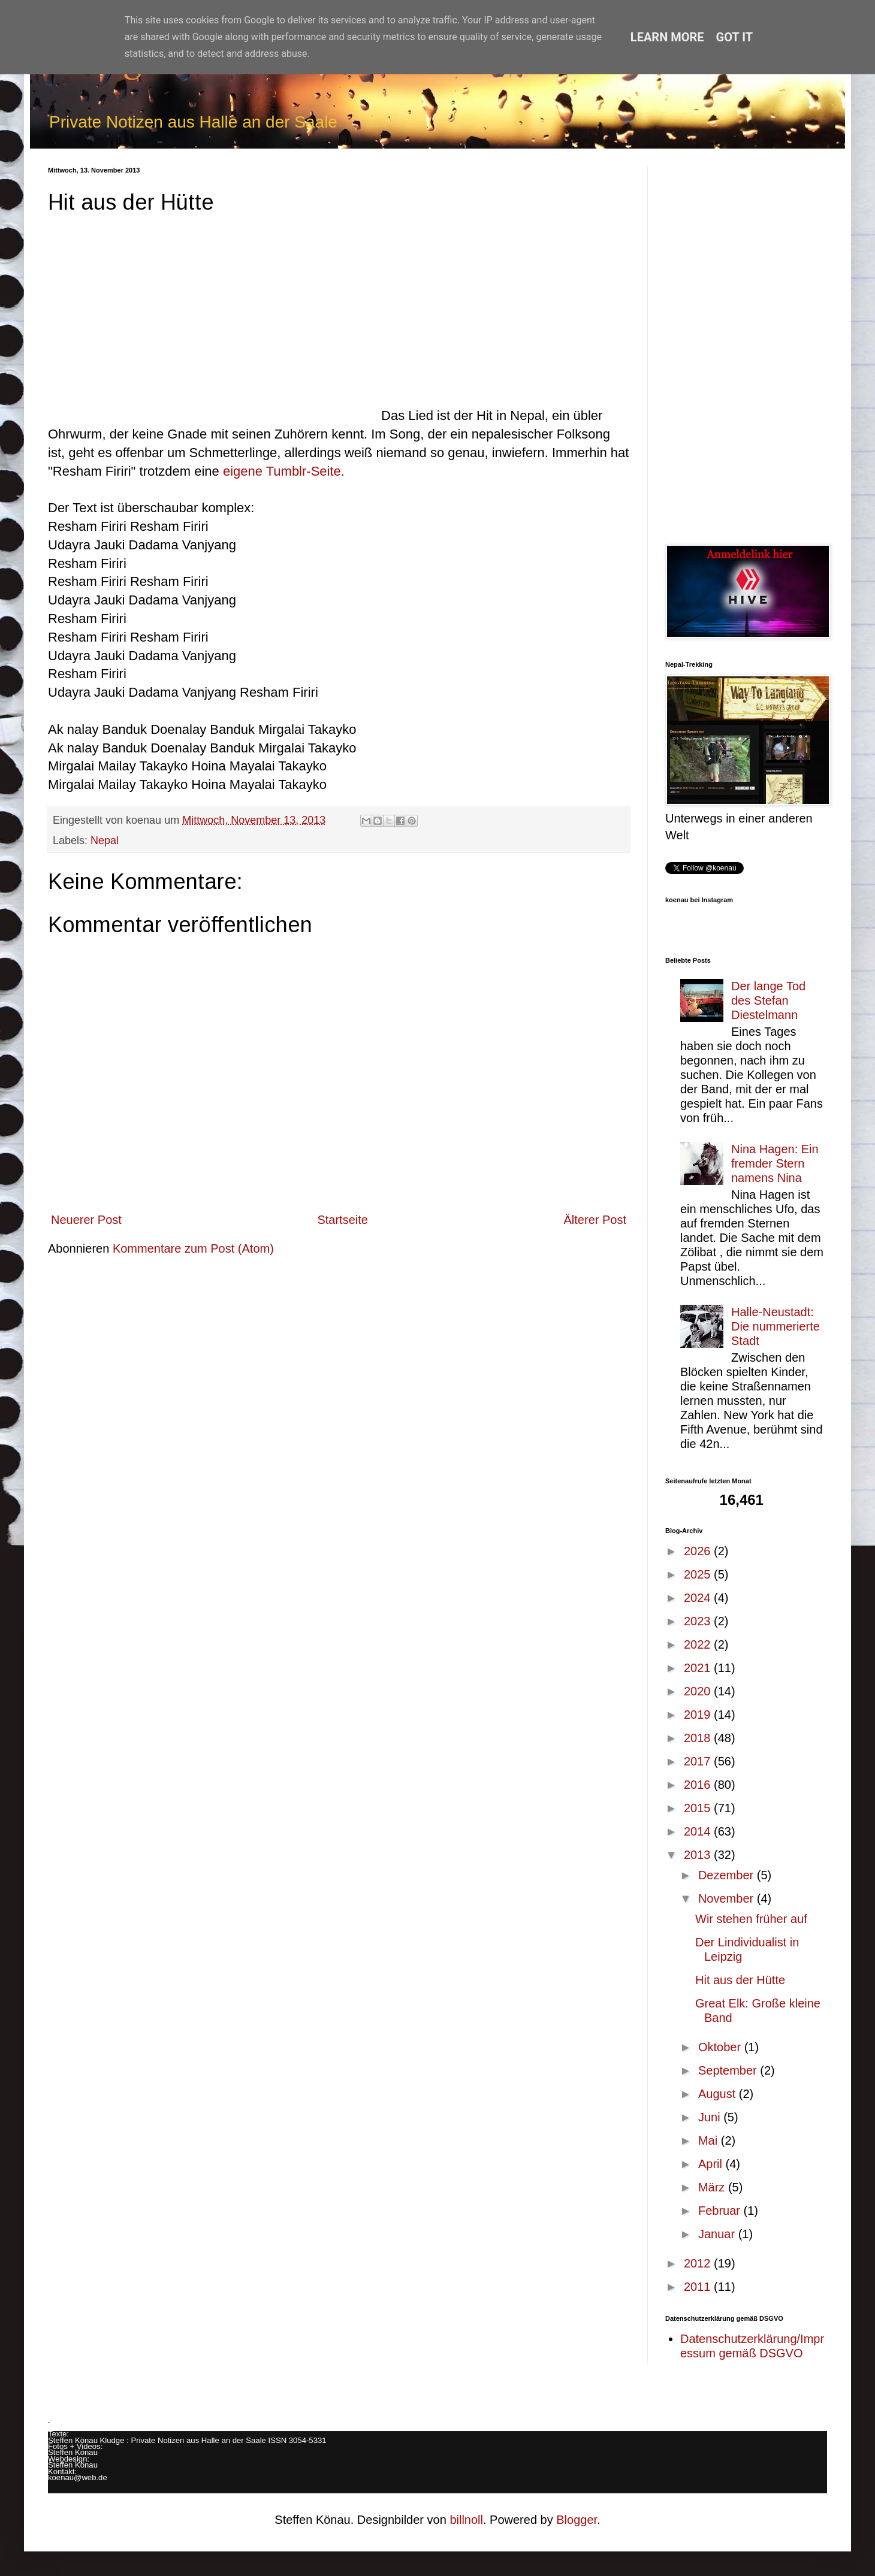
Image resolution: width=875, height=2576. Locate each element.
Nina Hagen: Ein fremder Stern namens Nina (775, 1163)
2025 (699, 1574)
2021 (699, 1667)
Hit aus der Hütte (740, 1980)
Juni (710, 2117)
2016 (699, 1784)
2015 (699, 1808)
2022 (699, 1644)
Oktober (721, 2047)
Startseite (342, 1219)
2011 (699, 2286)
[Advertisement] (746, 346)
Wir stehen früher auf (751, 1918)
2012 (699, 2263)
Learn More (667, 37)
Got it (734, 37)
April (712, 2163)
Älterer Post (595, 1219)
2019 (699, 1714)
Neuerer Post (86, 1219)
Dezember (727, 1875)
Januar (718, 2234)
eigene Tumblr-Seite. (284, 471)
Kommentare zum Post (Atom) (193, 1248)
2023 (699, 1621)
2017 (699, 1761)
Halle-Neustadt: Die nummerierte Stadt (775, 1326)
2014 (699, 1831)
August (718, 2093)
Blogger (576, 2519)
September (729, 2070)
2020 (699, 1691)
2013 (699, 1854)
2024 (699, 1597)
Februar (721, 2210)
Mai (709, 2140)
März (713, 2187)
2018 (699, 1737)
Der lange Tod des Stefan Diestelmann (768, 1000)
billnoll (466, 2519)
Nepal (104, 840)
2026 (699, 1551)
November (727, 1898)
